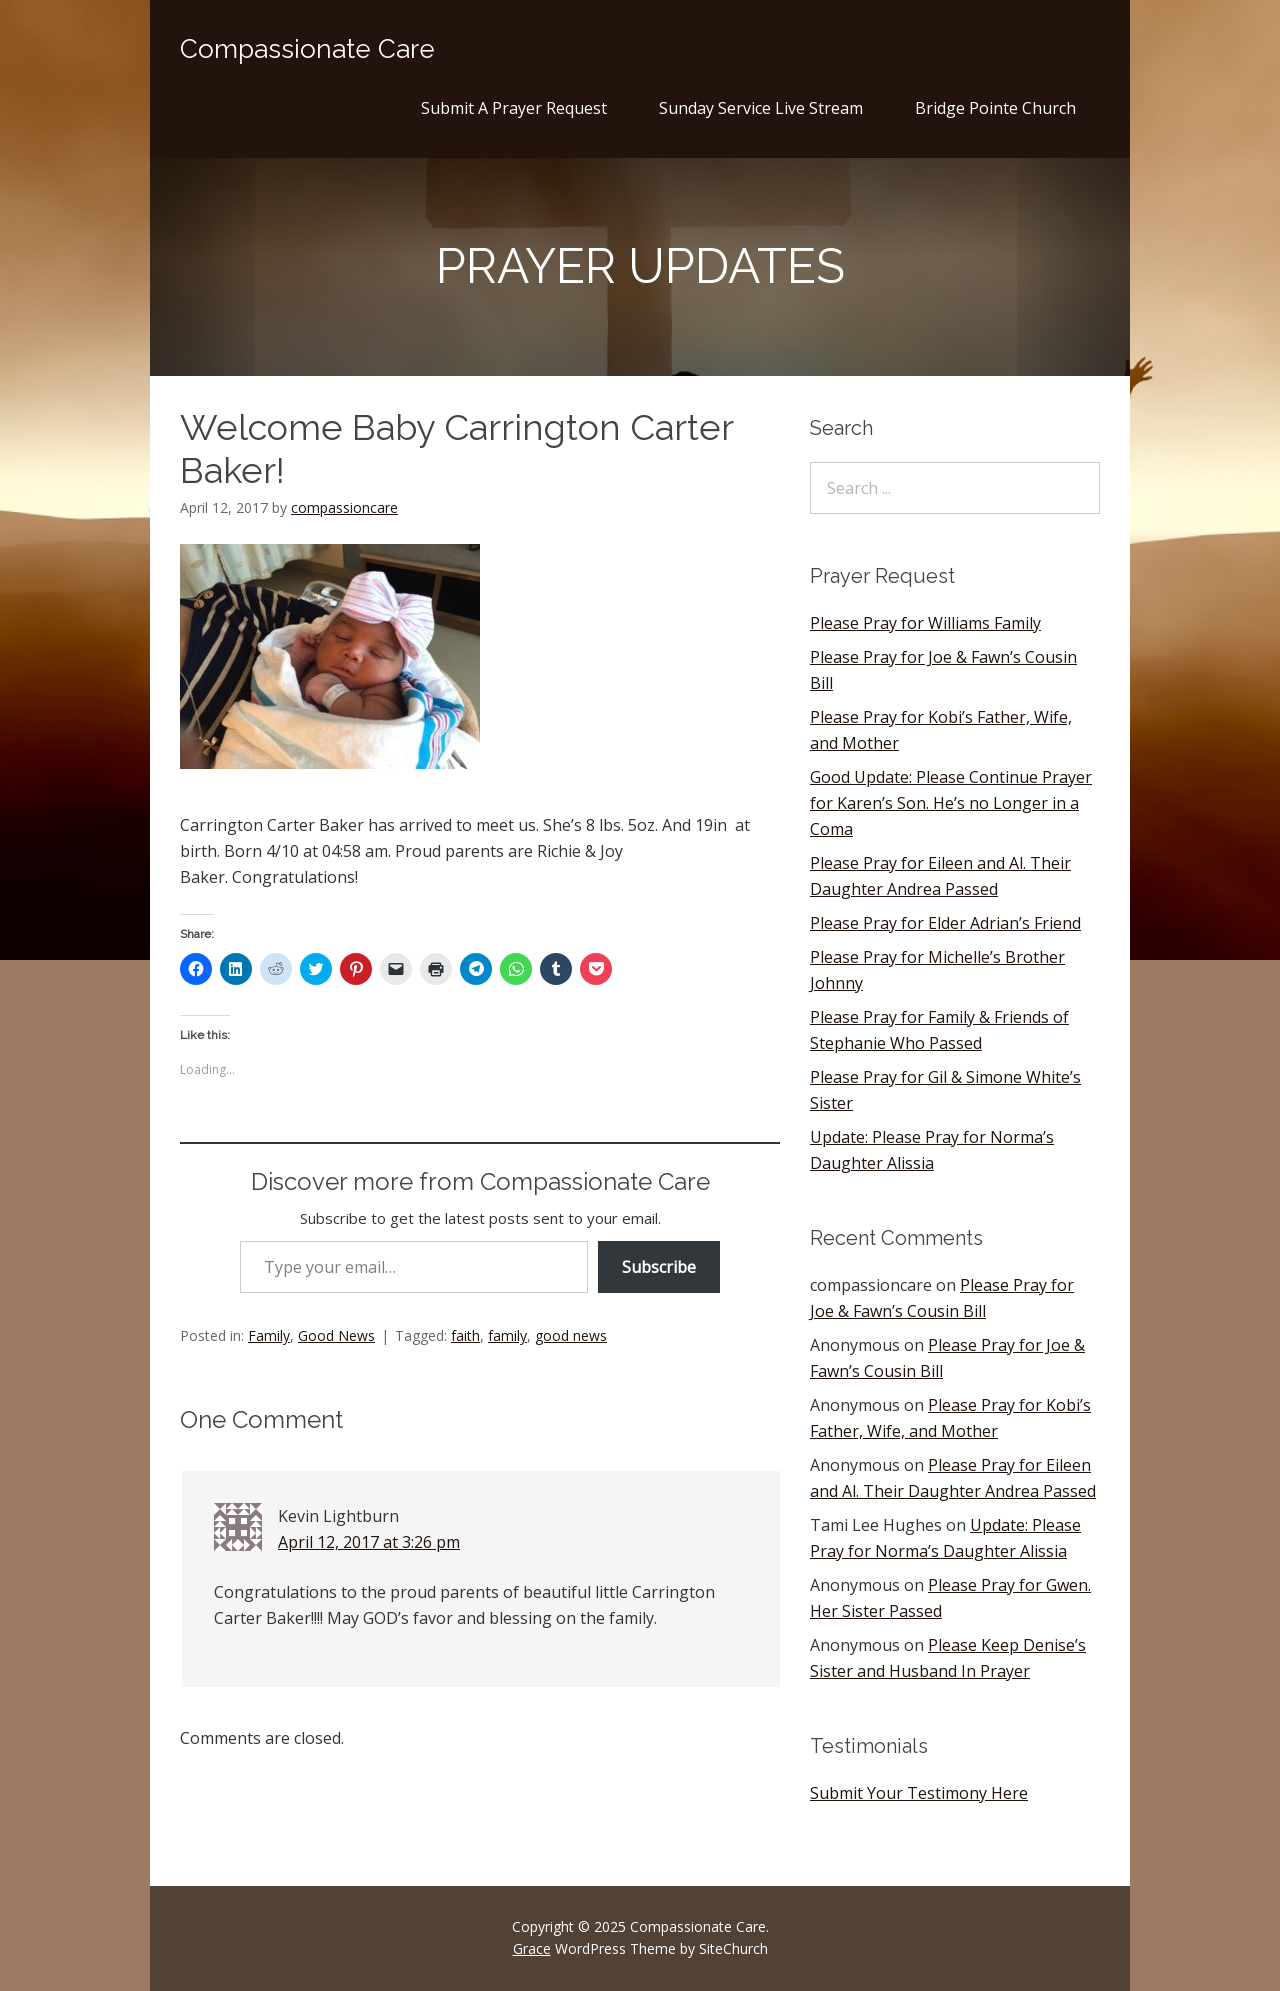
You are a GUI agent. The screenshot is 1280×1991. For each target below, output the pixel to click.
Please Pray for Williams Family (925, 623)
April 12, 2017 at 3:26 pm (369, 1542)
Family (269, 1335)
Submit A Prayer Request (514, 108)
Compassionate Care (307, 49)
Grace (532, 1948)
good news (571, 1335)
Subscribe (659, 1267)
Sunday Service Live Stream (761, 108)
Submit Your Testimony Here (919, 1793)
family (507, 1335)
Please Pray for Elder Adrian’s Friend (945, 923)
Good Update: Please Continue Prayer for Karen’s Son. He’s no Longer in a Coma (951, 803)
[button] (330, 656)
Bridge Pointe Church (995, 108)
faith (465, 1335)
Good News (336, 1335)
